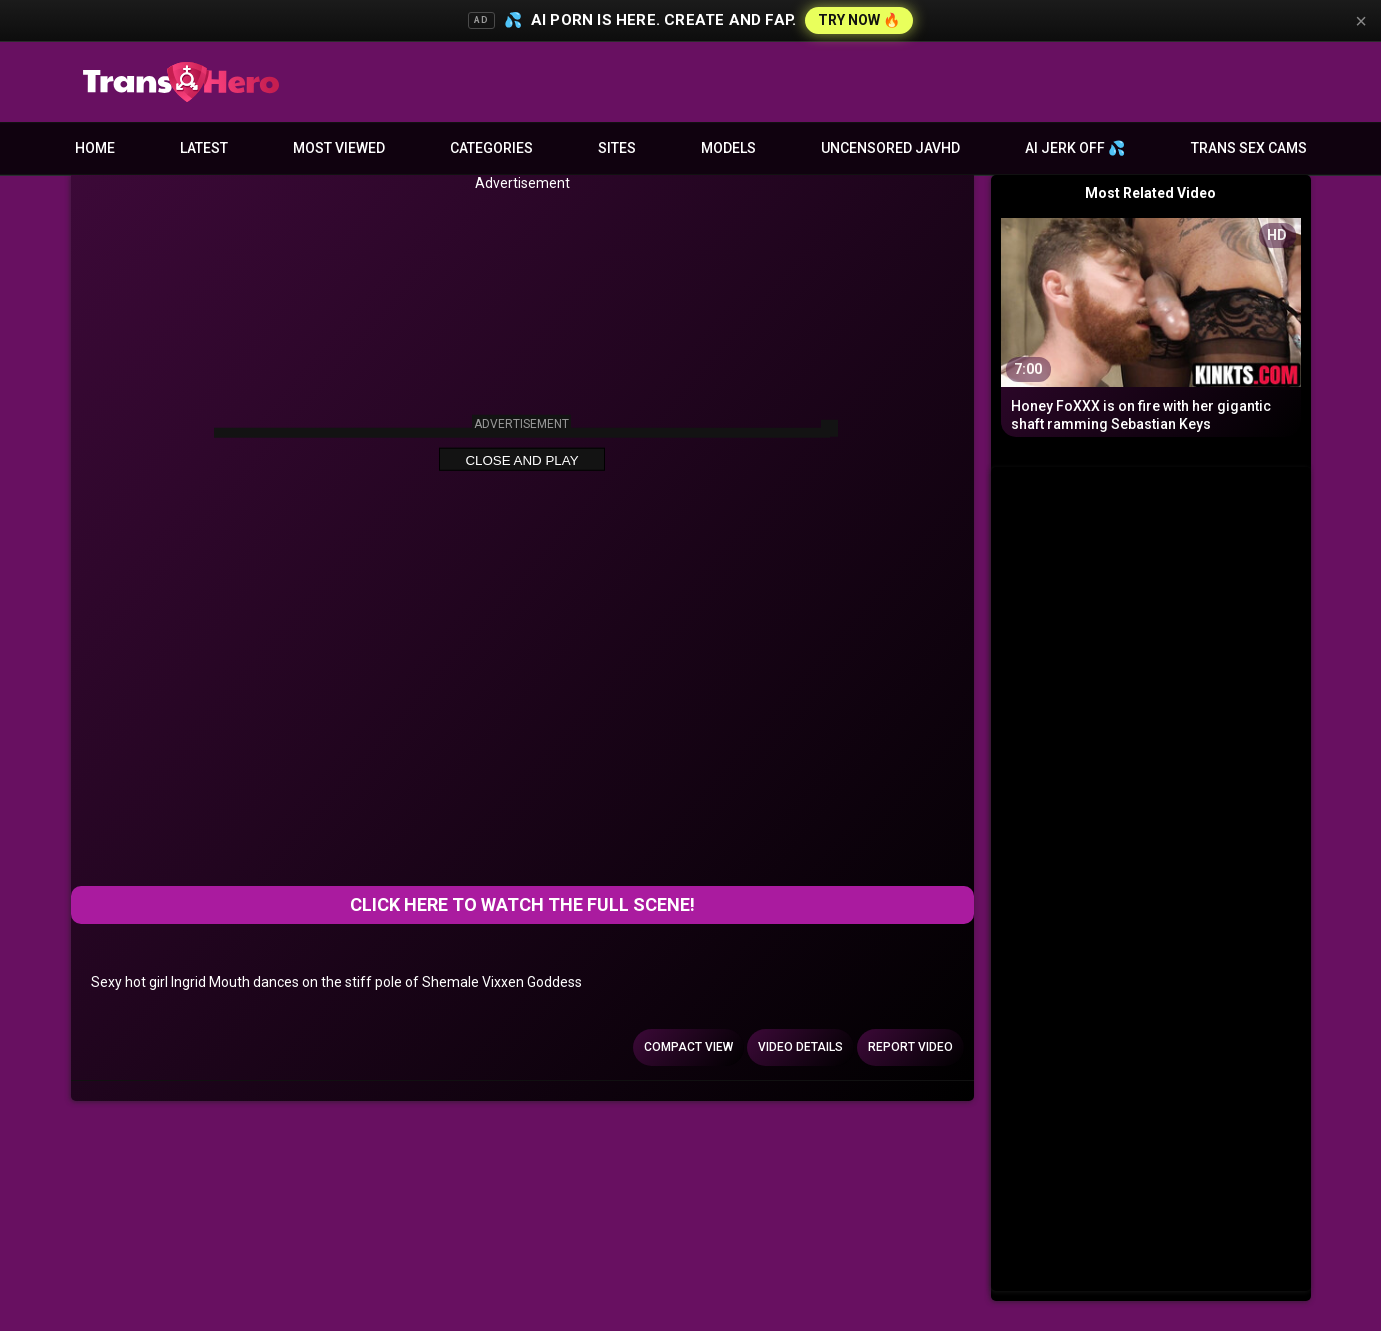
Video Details (800, 1047)
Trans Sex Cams (1249, 148)
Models (728, 148)
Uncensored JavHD (890, 148)
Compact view (688, 1047)
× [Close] (1361, 21)
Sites (617, 148)
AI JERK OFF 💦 (1075, 148)
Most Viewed (339, 148)
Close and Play (521, 460)
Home (95, 148)
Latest (204, 148)
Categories (491, 148)
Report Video (910, 1047)
